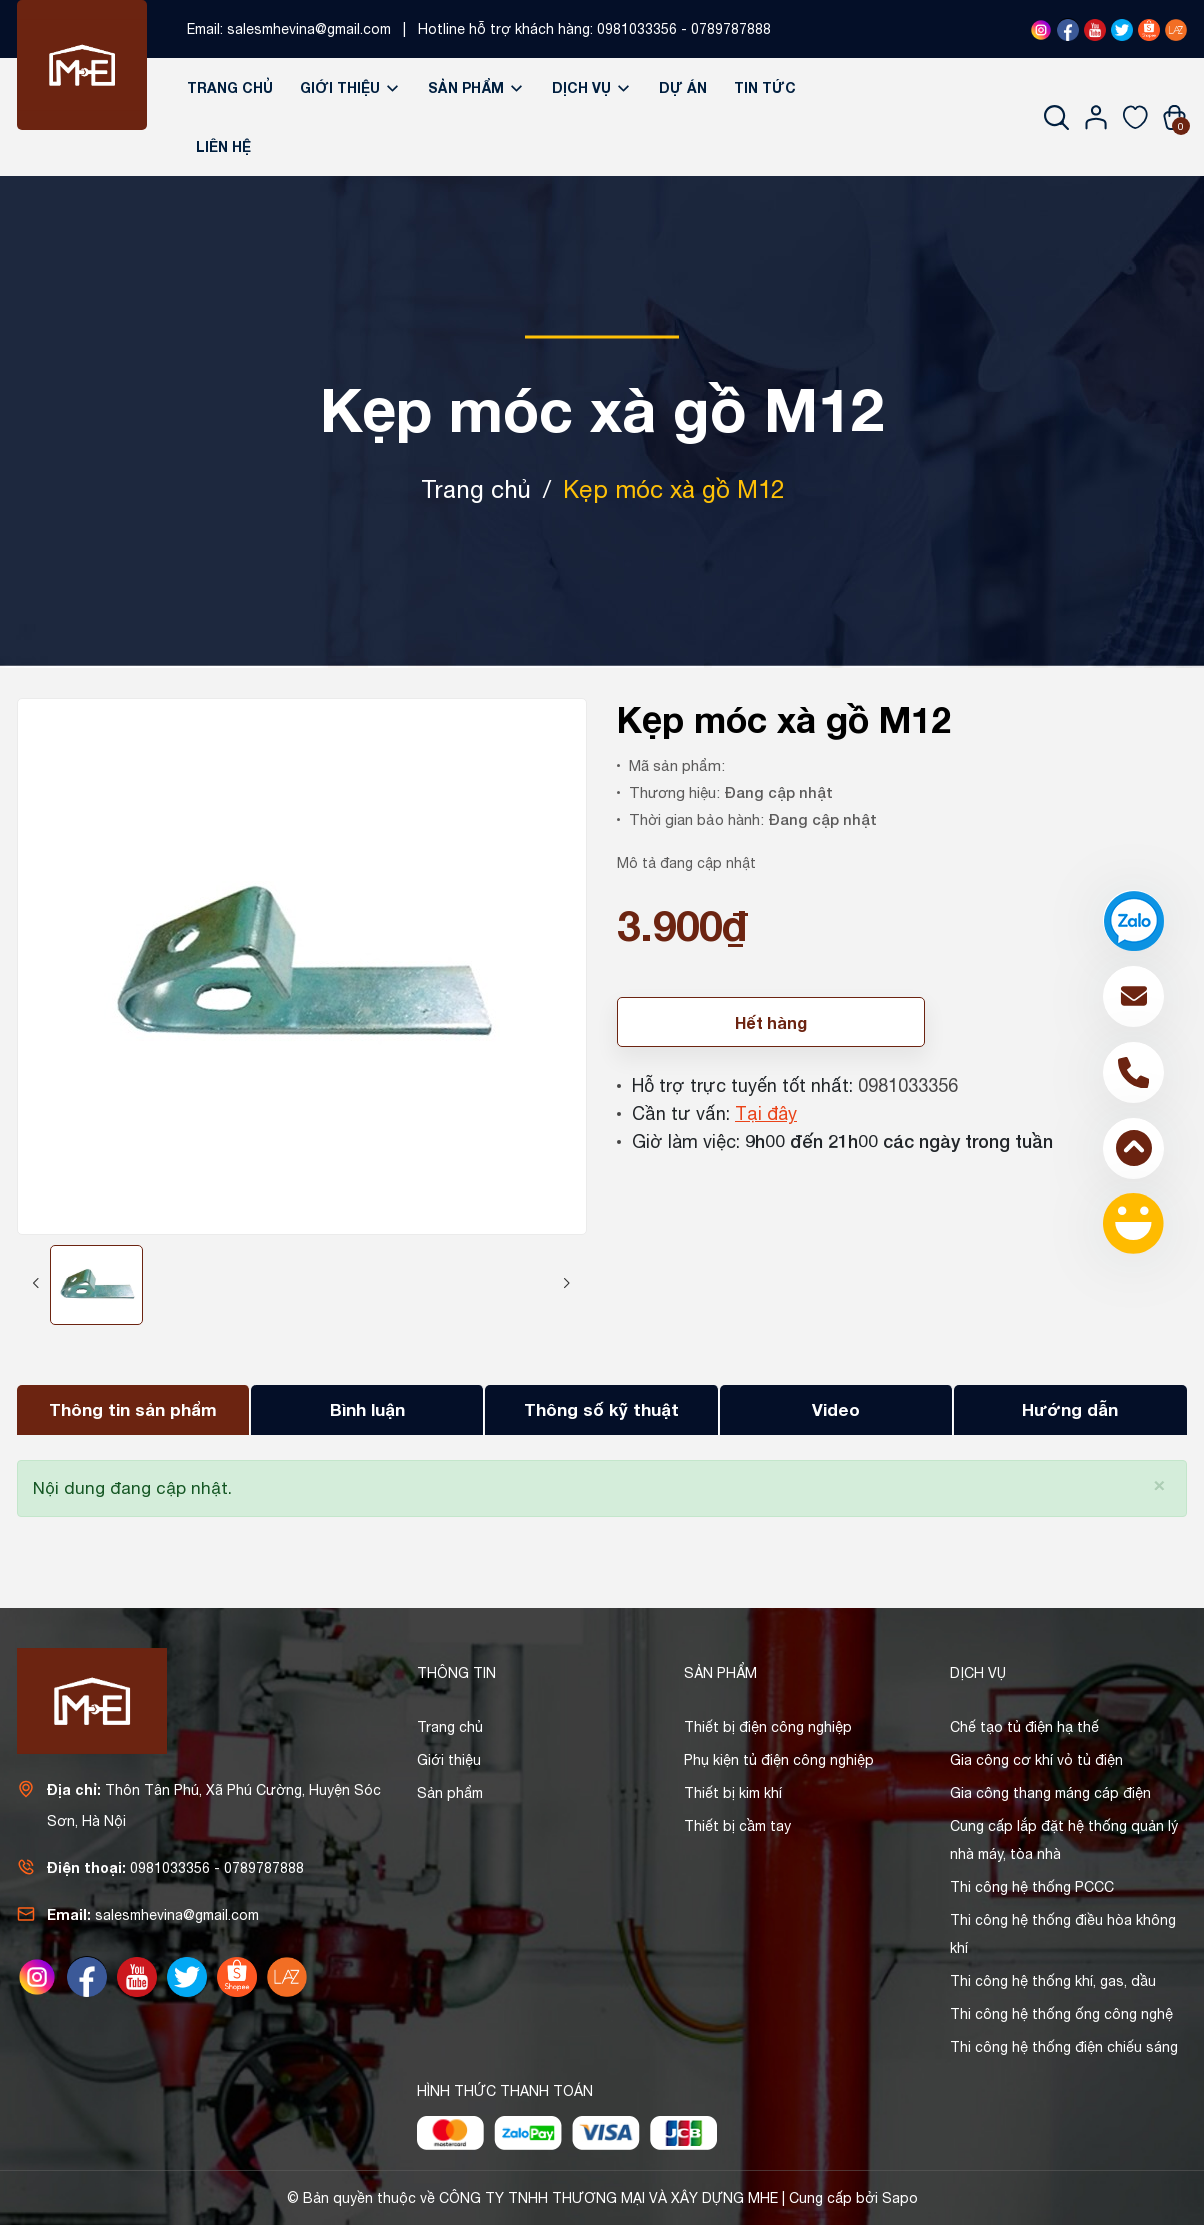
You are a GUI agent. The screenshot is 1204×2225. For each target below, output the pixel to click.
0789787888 (731, 29)
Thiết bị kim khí (733, 1793)
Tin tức (765, 87)
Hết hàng (771, 1022)
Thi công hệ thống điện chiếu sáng (1064, 2047)
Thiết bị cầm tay (737, 1826)
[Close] (1159, 1483)
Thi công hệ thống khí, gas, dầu (1053, 1981)
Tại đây (766, 1113)
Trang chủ (230, 87)
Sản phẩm (476, 87)
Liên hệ (223, 146)
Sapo (900, 2198)
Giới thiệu (350, 87)
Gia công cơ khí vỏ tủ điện (1036, 1760)
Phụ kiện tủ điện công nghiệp (779, 1760)
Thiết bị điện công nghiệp (768, 1727)
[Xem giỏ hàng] (1174, 117)
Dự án (683, 87)
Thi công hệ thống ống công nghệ (1061, 2014)
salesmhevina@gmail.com (309, 29)
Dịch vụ (592, 87)
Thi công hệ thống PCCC (1032, 1887)
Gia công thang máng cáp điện (1050, 1793)
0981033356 (637, 29)
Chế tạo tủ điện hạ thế (1024, 1727)
